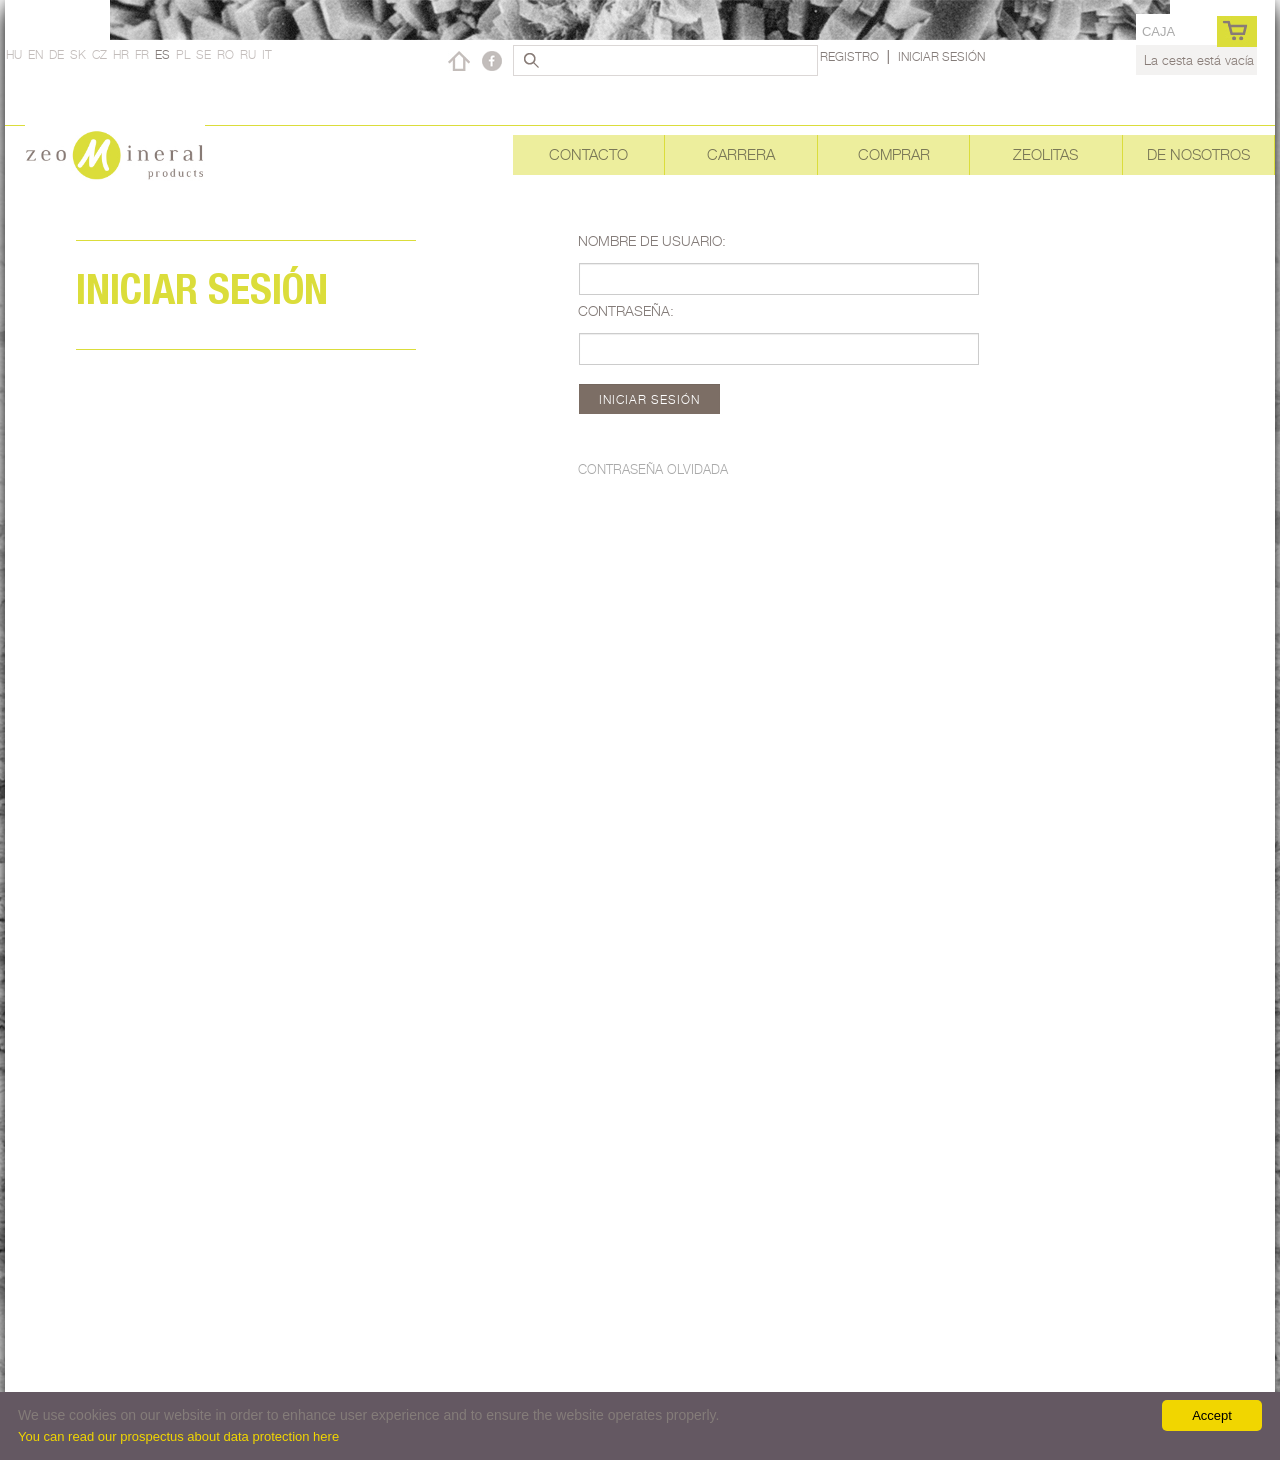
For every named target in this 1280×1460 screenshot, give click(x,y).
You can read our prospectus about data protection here (178, 1436)
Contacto (588, 154)
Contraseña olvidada (653, 469)
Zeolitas (1045, 154)
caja (1158, 31)
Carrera (741, 154)
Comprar (894, 154)
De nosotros (1198, 154)
